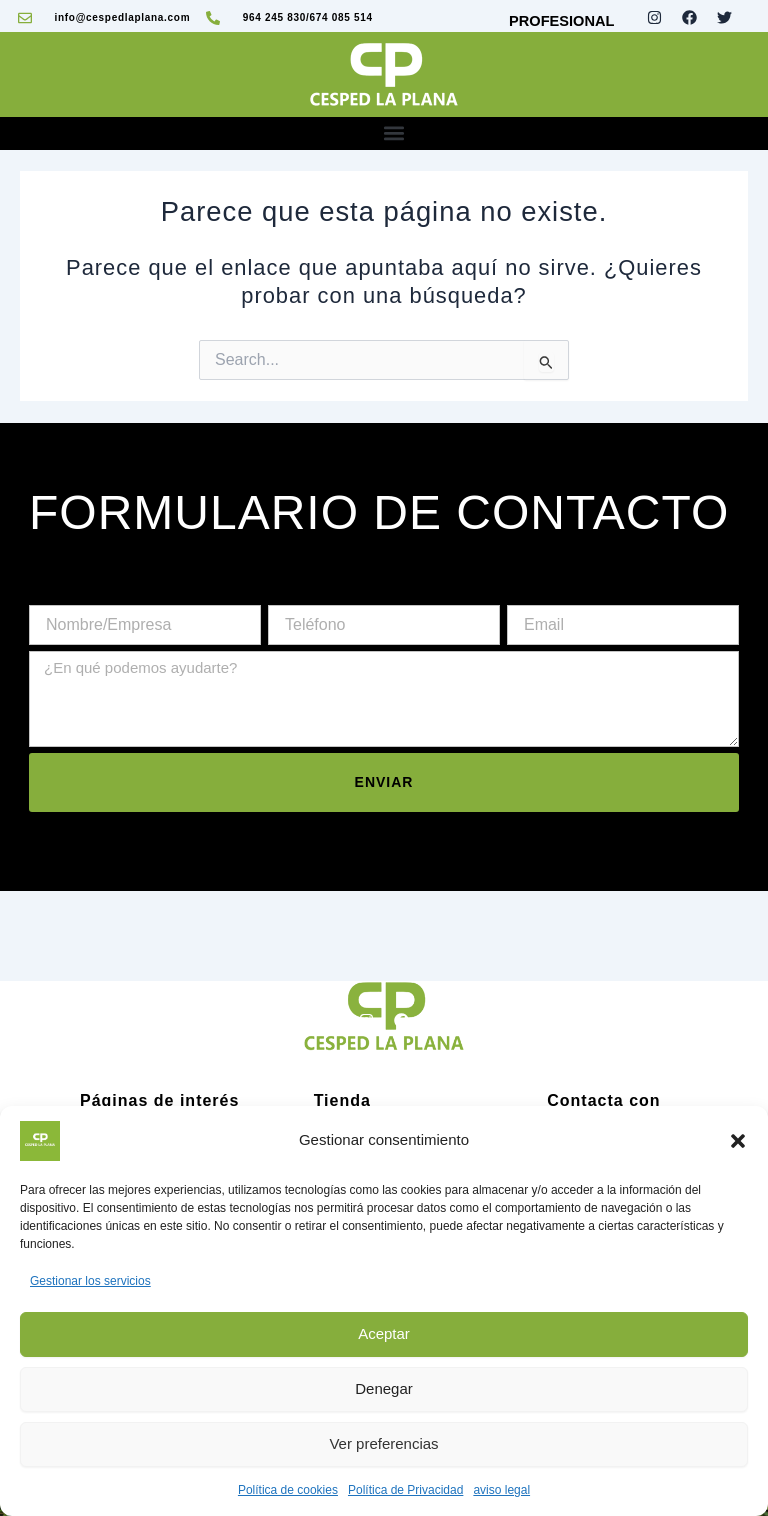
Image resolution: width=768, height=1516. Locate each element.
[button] (738, 1141)
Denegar (384, 1388)
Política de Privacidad (405, 1490)
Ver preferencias (383, 1443)
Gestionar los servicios (90, 1281)
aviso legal (501, 1490)
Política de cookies (288, 1490)
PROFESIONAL (561, 21)
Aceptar (384, 1333)
